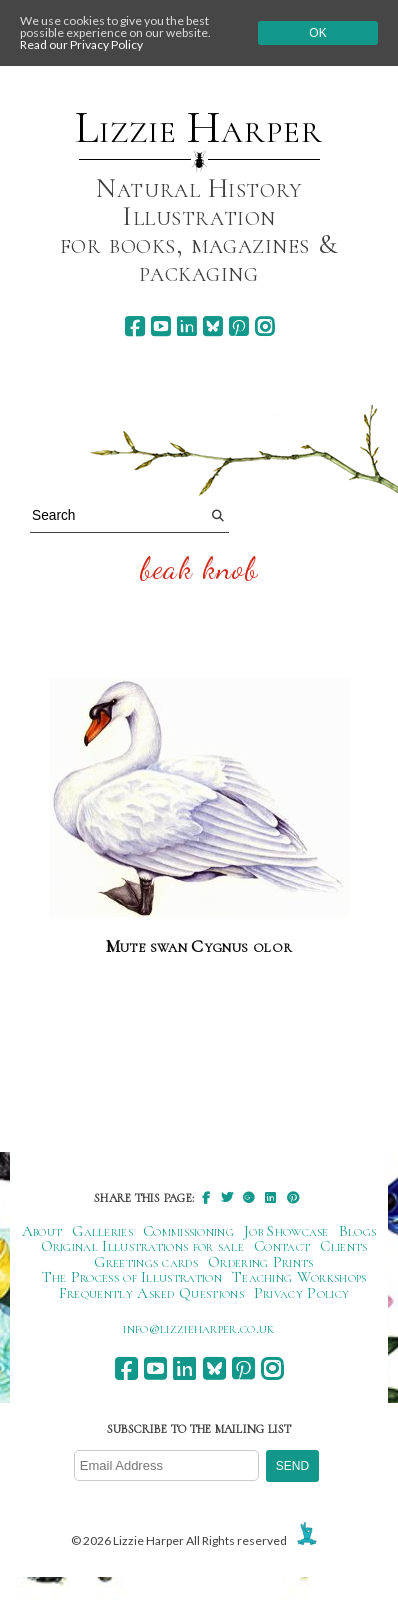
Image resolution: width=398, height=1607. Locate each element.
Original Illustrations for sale (143, 1246)
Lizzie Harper (198, 128)
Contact (282, 1246)
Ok (317, 33)
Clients (343, 1246)
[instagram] (264, 326)
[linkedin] (186, 326)
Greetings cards (146, 1262)
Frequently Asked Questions (151, 1293)
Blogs (358, 1231)
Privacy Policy (301, 1293)
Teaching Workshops (299, 1277)
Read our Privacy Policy (81, 44)
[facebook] (134, 326)
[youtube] (160, 326)
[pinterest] (238, 326)
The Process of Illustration (132, 1277)
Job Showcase (286, 1231)
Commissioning (188, 1231)
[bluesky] (212, 326)
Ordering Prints (261, 1262)
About (42, 1231)
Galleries (102, 1231)
